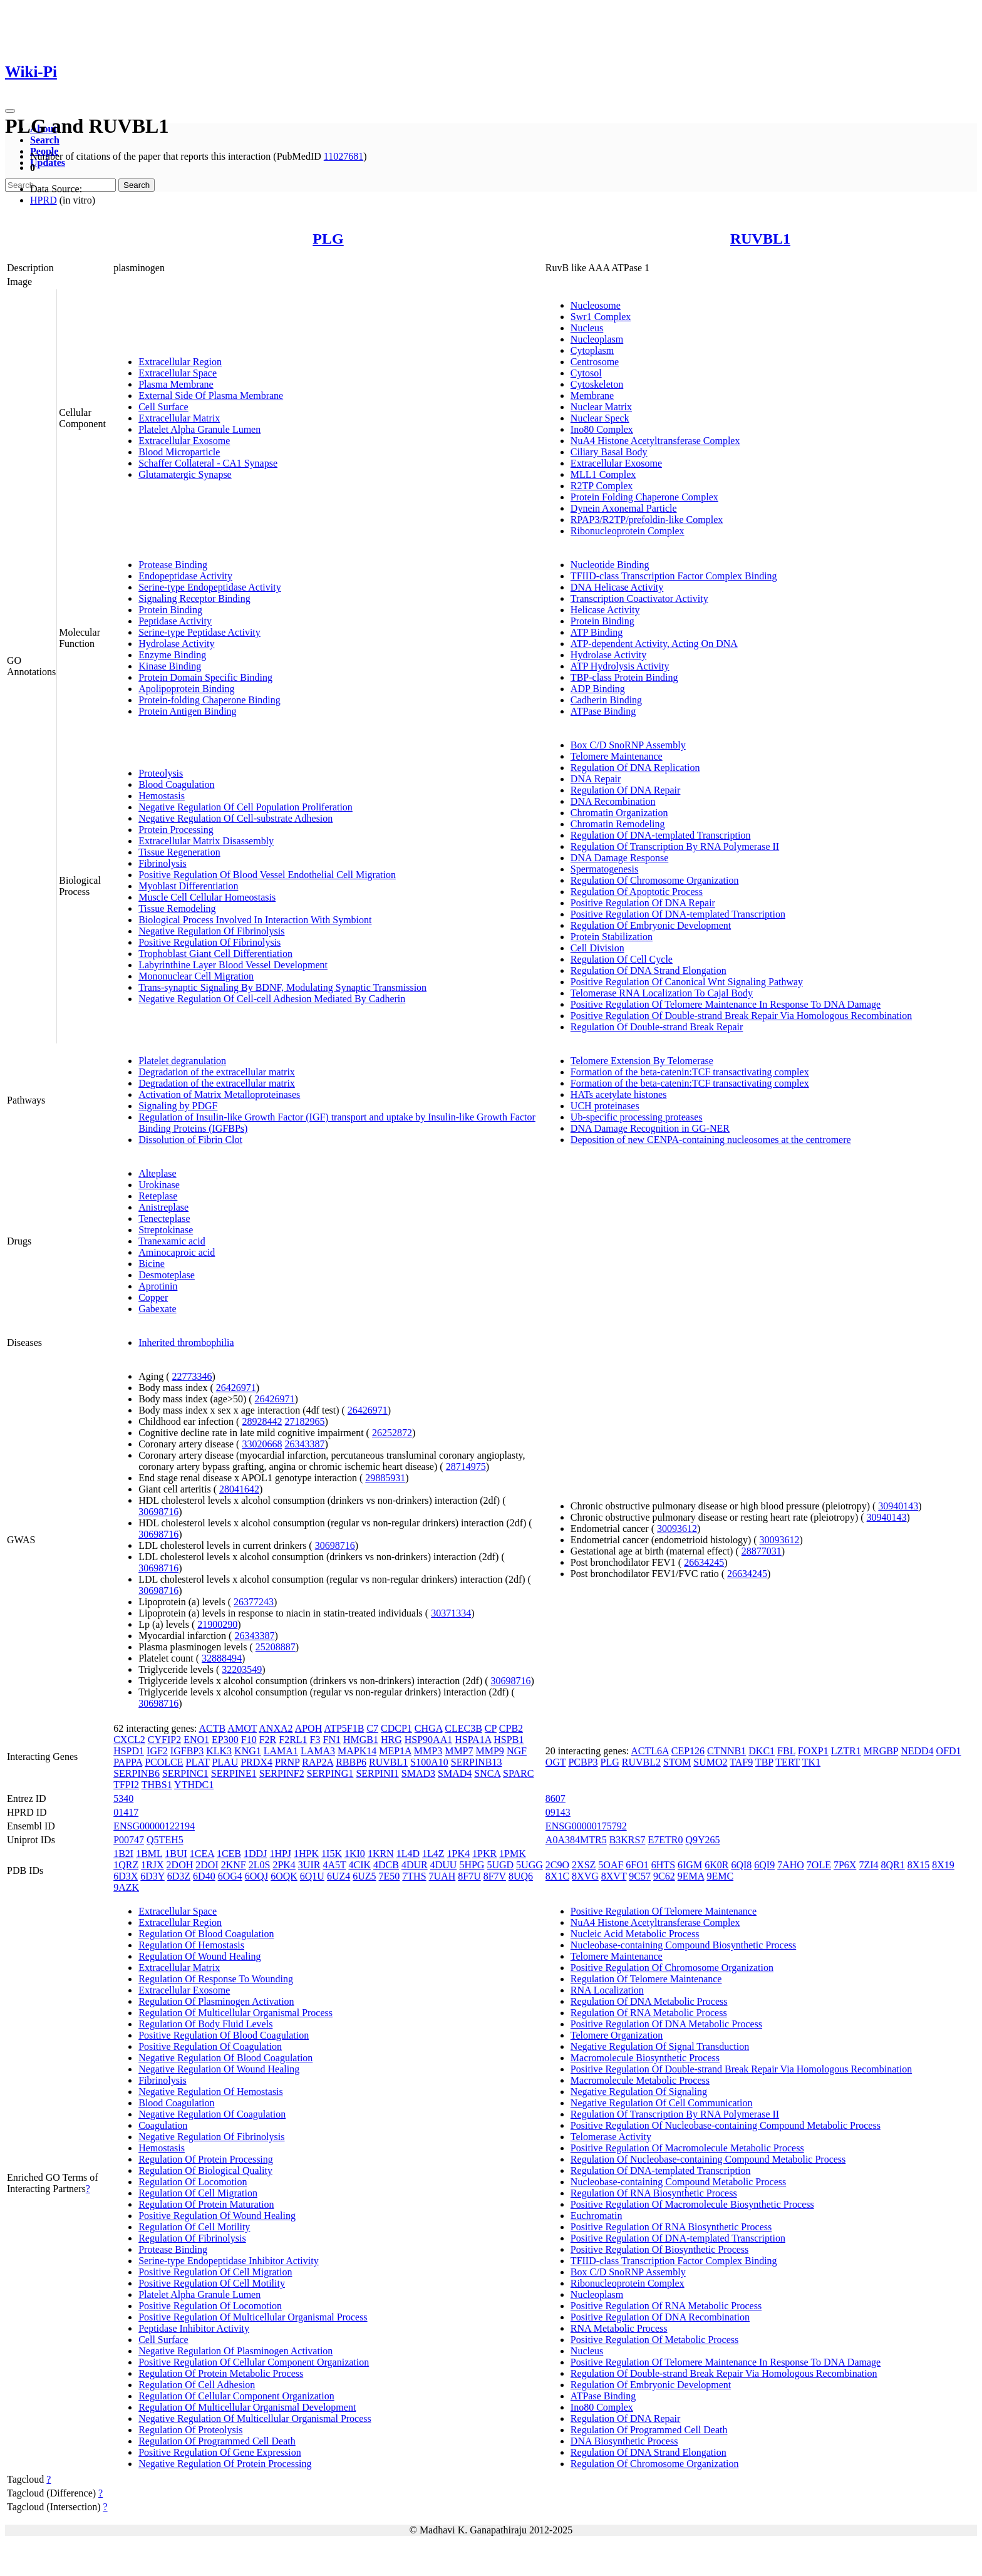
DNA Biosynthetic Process (624, 2441)
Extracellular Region (180, 361)
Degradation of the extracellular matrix (216, 1072)
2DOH (180, 1865)
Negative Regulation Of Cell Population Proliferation (245, 807)
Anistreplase (163, 1207)
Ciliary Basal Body (609, 452)
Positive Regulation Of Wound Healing (217, 2215)
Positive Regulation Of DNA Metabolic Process (666, 2024)
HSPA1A (473, 1739)
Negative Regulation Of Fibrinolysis (211, 931)
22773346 (192, 1376)
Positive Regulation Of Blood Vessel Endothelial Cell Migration (267, 874)
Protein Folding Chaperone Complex (644, 497)
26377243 (254, 1601)
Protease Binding (172, 564)
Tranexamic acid (171, 1241)
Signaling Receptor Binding (194, 598)
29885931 (385, 1477)
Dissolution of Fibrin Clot (190, 1139)
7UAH (442, 1876)
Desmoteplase (166, 1275)
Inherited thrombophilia (186, 1342)
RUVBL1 (760, 238)
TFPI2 (126, 1784)
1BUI (176, 1853)
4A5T (334, 1865)
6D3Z (178, 1876)
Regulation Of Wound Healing (199, 1956)
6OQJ (256, 1876)
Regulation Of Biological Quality (205, 2170)
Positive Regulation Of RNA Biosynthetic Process (671, 2227)
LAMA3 (318, 1751)
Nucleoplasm (597, 339)
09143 (558, 1812)
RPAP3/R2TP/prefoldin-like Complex (647, 519)
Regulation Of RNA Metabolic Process (649, 2012)
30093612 (677, 1528)
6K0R (716, 1865)
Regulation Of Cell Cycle (622, 959)
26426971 (236, 1387)
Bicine (151, 1263)
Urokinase (159, 1184)
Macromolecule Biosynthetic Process (645, 2057)
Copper (153, 1297)
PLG (328, 238)
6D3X (125, 1876)
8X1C (557, 1876)
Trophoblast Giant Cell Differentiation (215, 953)
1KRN (381, 1853)
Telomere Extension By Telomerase (642, 1060)
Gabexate (157, 1308)
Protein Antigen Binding (187, 711)
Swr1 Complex (601, 316)
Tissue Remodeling (176, 908)
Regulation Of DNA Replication (635, 767)
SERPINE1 (234, 1773)
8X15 (918, 1865)
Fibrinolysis (162, 863)
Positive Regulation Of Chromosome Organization (672, 1967)
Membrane (592, 395)
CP (491, 1728)
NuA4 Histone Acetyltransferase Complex (655, 440)
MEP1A (395, 1751)
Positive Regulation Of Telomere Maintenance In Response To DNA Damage (726, 1004)
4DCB (386, 1865)
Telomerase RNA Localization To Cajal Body (662, 993)
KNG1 (247, 1751)
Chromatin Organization (619, 812)
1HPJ (280, 1853)
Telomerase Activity (611, 2136)
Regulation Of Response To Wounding (215, 1978)
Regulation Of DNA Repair (626, 790)
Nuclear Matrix (601, 406)
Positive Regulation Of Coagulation (210, 2046)
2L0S (260, 1865)
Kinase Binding (169, 666)
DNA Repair (596, 778)
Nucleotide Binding (610, 564)
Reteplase (157, 1196)
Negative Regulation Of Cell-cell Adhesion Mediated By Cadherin (271, 998)
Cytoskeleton (597, 384)
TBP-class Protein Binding (624, 677)
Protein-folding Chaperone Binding (209, 700)
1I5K (331, 1853)
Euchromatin (597, 2215)
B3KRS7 (627, 1839)
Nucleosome (596, 305)
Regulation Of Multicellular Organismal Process (235, 2012)
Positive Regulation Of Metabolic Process (654, 2339)
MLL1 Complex (603, 474)
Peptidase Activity (175, 621)
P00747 (128, 1839)
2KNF (233, 1865)
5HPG (471, 1865)
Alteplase (157, 1173)
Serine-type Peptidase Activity (199, 632)
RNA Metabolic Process (619, 2328)
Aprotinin (157, 1286)
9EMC (719, 1876)
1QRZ (125, 1865)
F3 (315, 1739)
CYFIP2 (164, 1739)
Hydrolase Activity (176, 643)
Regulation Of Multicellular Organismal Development (247, 2407)
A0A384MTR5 (576, 1839)
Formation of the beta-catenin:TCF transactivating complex (690, 1072)
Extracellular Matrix (179, 418)
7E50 (389, 1876)
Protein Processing (176, 829)
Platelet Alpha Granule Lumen (199, 429)
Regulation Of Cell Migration (197, 2193)
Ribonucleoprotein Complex (628, 530)
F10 (249, 1739)
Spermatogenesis (604, 869)
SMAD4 (455, 1773)
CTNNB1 (726, 1751)
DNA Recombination (613, 801)
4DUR (414, 1865)
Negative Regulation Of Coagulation (212, 2114)
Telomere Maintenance (617, 756)
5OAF (610, 1865)
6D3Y (152, 1876)
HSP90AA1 (428, 1739)
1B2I (123, 1853)
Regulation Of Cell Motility (194, 2227)
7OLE (819, 1865)
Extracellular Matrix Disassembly (206, 840)
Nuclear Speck (600, 418)
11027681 (343, 156)
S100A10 (429, 1762)
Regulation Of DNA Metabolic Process (649, 2001)
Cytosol (586, 373)
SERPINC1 (185, 1773)
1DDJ (255, 1853)
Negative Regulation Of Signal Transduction (660, 2046)
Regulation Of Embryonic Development (651, 925)
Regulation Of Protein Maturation (206, 2204)
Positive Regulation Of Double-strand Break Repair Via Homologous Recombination (741, 1015)
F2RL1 (293, 1739)
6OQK (284, 1876)
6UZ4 (338, 1876)
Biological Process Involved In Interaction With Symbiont (254, 919)
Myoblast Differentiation (188, 886)
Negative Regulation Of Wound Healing (218, 2069)
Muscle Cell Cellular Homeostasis (207, 897)
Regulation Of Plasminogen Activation (216, 2001)
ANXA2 (275, 1728)
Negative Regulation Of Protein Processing (224, 2463)
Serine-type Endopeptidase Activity (209, 587)
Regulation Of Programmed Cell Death (217, 2441)
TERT (787, 1762)
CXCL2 (129, 1739)
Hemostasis (161, 795)
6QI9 (764, 1865)
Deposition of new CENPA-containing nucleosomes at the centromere (711, 1139)
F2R (268, 1739)
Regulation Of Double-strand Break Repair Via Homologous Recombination (724, 2373)
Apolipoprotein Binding (186, 688)
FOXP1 (813, 1751)
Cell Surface (163, 406)
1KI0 (354, 1853)
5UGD (500, 1865)
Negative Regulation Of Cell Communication (662, 2103)
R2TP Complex (602, 485)
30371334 (451, 1613)
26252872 (392, 1432)
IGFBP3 (187, 1751)
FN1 (331, 1739)
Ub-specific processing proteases (637, 1117)
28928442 (262, 1421)
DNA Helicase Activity (617, 587)
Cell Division (597, 948)
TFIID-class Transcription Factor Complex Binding (674, 576)
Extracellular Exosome (184, 440)
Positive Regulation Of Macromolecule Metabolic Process (687, 2148)
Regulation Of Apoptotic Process (637, 891)
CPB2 (511, 1728)
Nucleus (587, 328)
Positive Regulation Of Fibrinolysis (209, 942)
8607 (555, 1798)
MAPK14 (357, 1751)
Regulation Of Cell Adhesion (196, 2384)
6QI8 (741, 1865)
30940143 (898, 1506)
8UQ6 (521, 1876)
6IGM (690, 1865)
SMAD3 (418, 1773)
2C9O (557, 1865)
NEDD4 (917, 1751)
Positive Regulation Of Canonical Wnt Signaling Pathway (687, 981)
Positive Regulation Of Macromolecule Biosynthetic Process (692, 2204)
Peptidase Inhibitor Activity (193, 2328)
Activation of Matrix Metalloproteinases (219, 1094)
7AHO (790, 1865)
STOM (677, 1762)
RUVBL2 (641, 1762)
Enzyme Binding (172, 654)
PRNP (287, 1762)
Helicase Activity (605, 609)
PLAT (197, 1762)
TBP (764, 1762)
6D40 (204, 1876)
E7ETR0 (665, 1839)
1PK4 (458, 1853)
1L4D (408, 1853)
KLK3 (219, 1751)
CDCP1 (396, 1728)
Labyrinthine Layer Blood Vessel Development (233, 965)
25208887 (276, 1647)
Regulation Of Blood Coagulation (206, 1933)
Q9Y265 (702, 1839)
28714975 (466, 1466)
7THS (414, 1876)
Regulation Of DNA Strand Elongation (648, 970)
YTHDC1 (194, 1784)
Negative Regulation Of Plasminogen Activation (235, 2351)
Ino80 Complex (602, 429)
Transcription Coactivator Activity (639, 598)
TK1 (811, 1762)
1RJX (152, 1865)
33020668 (262, 1444)
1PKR (484, 1853)
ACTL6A (649, 1751)
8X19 (943, 1865)
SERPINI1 (377, 1773)
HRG (391, 1739)
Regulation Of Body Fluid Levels (205, 2024)
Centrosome (595, 361)
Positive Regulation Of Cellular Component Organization (253, 2362)
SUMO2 (710, 1762)
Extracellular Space (177, 373)
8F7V (494, 1876)
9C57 (640, 1876)
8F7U (469, 1876)
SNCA (487, 1773)
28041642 (239, 1489)
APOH (309, 1728)
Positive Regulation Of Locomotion (210, 2305)
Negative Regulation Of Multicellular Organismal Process (254, 2418)
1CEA (202, 1853)
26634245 (704, 1562)
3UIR (309, 1865)
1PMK (512, 1853)
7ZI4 (868, 1865)
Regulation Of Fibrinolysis (192, 2238)
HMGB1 (360, 1739)
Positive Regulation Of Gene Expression (219, 2452)
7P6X (845, 1865)
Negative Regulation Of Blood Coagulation (225, 2057)
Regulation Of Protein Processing (205, 2159)
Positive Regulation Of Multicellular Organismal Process (252, 2317)
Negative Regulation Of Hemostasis (210, 2091)
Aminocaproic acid (176, 1252)
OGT (555, 1762)
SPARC (518, 1773)
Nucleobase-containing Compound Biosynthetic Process (683, 1945)
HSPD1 (128, 1751)
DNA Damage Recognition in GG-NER (650, 1128)
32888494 (222, 1658)
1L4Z (433, 1853)
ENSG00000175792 (586, 1826)
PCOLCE (164, 1762)
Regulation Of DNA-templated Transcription (661, 835)
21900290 (217, 1624)
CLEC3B (463, 1728)
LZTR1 (846, 1751)
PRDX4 (256, 1762)
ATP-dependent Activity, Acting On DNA (654, 643)
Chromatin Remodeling (618, 824)
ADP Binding (598, 688)
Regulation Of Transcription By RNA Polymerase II (675, 846)
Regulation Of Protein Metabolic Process (220, 2373)
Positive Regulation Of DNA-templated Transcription (678, 914)
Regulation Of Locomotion (192, 2181)
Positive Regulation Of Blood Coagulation (223, 2035)
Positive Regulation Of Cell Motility (211, 2283)
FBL (786, 1751)
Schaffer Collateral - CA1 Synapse (207, 463)
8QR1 (893, 1865)
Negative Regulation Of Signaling (639, 2091)
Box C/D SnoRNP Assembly (628, 745)
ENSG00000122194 (154, 1826)
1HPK (306, 1853)
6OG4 (230, 1876)
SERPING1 (330, 1773)
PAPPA (127, 1762)
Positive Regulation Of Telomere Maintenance (664, 1911)
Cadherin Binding (606, 700)
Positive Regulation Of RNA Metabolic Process (666, 2305)
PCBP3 (582, 1762)
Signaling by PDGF (177, 1105)
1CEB (229, 1853)
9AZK (126, 1887)
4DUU (443, 1865)
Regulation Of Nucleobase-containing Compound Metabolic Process (708, 2159)
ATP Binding (597, 632)
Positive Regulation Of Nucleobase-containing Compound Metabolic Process (726, 2125)
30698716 (158, 1511)
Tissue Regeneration (179, 852)
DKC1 (761, 1751)
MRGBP (881, 1751)
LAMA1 (281, 1751)
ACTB (212, 1728)
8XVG (585, 1876)
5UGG (529, 1865)
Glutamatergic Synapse (185, 474)
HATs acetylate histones (619, 1094)
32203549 (242, 1669)
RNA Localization (607, 1990)
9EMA (691, 1876)
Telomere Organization (617, 2035)
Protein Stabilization (612, 936)
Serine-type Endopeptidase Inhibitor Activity (228, 2260)
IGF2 (157, 1751)
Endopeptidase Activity (185, 576)
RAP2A (317, 1762)
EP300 (225, 1739)
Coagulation (162, 2125)
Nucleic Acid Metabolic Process (635, 1933)
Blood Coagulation (176, 784)
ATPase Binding (603, 711)
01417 (125, 1812)
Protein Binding (170, 609)
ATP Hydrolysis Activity (620, 666)
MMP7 (459, 1751)
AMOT (242, 1728)
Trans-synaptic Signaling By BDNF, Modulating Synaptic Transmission (282, 987)
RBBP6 (351, 1762)
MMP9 (490, 1751)
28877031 (762, 1551)
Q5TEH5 (165, 1839)
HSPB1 (509, 1739)
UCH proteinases (605, 1105)
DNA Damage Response (619, 857)
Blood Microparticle (179, 452)
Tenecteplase (164, 1218)
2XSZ (584, 1865)
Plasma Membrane (176, 384)
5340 (123, 1798)
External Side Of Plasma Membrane (210, 395)
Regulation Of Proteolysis (190, 2429)
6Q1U (312, 1876)
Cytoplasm (592, 350)
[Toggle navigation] (10, 111)
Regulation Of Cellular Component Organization (236, 2396)
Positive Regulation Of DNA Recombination (660, 2317)
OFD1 (948, 1751)
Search (44, 140)
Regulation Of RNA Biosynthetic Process (654, 2193)
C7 (372, 1728)
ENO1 (196, 1739)
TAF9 (741, 1762)
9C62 (664, 1876)
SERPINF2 (281, 1773)
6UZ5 (364, 1876)
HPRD (43, 200)
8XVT (614, 1876)
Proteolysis (160, 773)
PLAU (225, 1762)
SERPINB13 (476, 1762)
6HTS (663, 1865)
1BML (149, 1853)
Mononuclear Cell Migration (196, 976)
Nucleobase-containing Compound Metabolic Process (678, 2181)
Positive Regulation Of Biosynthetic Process (659, 2249)
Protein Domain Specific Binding (205, 677)
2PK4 (283, 1865)
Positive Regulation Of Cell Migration (215, 2272)
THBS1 (157, 1784)
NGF (517, 1751)
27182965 (304, 1421)
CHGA (428, 1728)
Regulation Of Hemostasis (191, 1945)
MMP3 (428, 1751)
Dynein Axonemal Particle (624, 508)
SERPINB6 (136, 1773)
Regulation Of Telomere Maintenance (646, 1978)
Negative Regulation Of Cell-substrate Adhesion (235, 818)
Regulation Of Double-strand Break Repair (657, 1027)
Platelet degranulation (182, 1060)
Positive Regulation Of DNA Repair (643, 902)
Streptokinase (165, 1229)
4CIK (359, 1865)
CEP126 (688, 1751)
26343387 (304, 1444)
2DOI (206, 1865)
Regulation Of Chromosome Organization (655, 880)
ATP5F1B (344, 1728)
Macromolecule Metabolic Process (640, 2080)
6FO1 (637, 1865)
